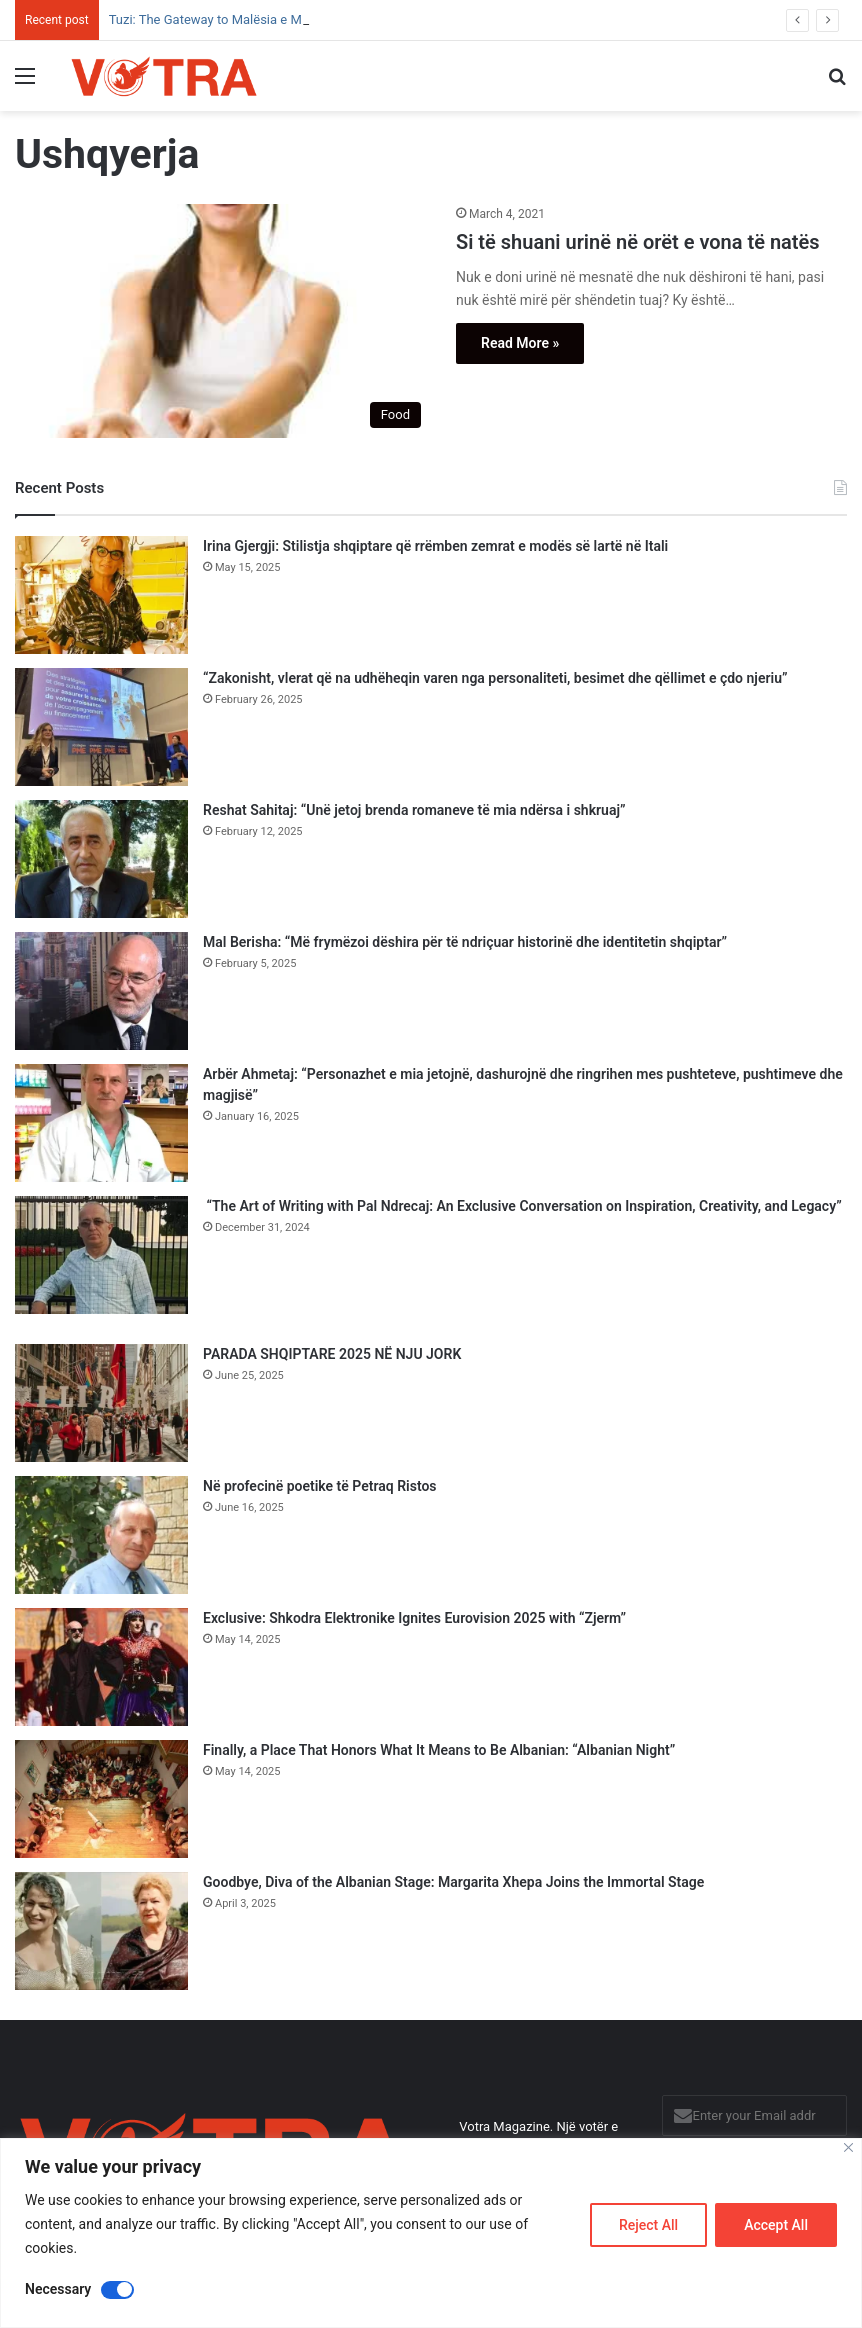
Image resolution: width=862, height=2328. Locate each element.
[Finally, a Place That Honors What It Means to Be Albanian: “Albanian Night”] (101, 1799)
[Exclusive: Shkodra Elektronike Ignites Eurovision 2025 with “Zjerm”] (101, 1667)
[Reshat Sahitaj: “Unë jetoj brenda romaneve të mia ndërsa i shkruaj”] (101, 859)
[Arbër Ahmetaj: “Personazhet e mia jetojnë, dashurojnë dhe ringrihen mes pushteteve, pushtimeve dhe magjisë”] (101, 1123)
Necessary (58, 2289)
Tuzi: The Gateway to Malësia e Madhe (220, 19)
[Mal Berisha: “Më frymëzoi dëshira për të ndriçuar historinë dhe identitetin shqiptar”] (101, 991)
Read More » (520, 343)
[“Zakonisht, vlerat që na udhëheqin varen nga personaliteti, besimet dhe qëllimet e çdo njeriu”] (101, 727)
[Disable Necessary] (117, 2290)
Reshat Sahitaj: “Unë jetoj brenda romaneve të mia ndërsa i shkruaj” (414, 810)
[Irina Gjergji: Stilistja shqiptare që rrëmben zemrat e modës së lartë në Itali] (101, 595)
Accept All (776, 2225)
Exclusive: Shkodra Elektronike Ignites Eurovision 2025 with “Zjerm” (414, 1618)
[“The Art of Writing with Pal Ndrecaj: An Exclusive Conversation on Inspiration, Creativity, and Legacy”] (101, 1255)
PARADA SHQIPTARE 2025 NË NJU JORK (332, 1354)
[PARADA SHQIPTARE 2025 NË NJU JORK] (101, 1403)
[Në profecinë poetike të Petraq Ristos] (101, 1535)
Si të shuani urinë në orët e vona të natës (638, 242)
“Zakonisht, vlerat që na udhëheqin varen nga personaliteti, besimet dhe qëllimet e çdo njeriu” (495, 678)
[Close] (848, 2147)
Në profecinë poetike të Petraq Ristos (320, 1486)
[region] (431, 2233)
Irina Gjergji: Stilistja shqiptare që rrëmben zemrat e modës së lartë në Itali (435, 546)
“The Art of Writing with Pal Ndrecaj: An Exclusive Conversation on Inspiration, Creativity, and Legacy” (522, 1206)
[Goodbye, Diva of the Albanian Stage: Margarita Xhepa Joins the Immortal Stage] (101, 1931)
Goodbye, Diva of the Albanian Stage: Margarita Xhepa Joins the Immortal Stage (453, 1882)
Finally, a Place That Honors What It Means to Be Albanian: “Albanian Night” (439, 1750)
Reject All (648, 2225)
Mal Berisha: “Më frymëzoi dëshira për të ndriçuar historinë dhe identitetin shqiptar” (465, 942)
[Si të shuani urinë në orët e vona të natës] (223, 321)
